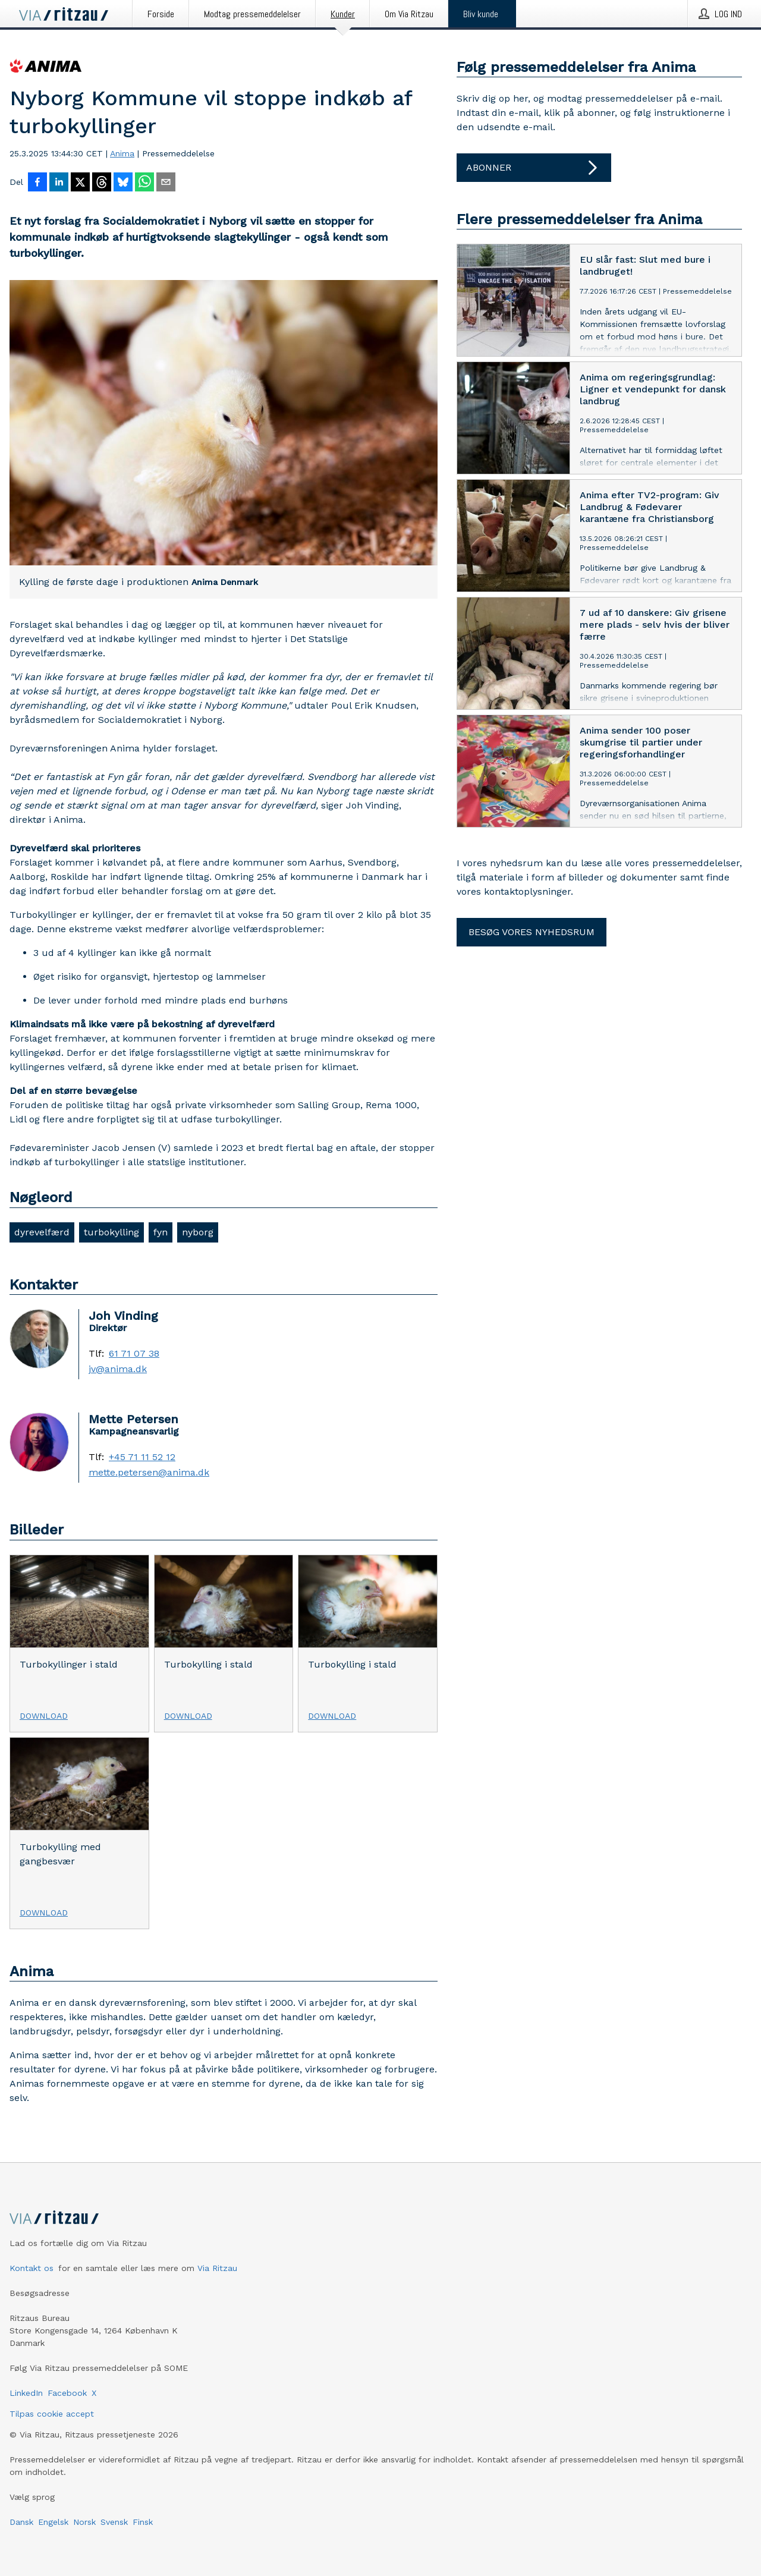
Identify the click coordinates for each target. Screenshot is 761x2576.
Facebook (67, 2393)
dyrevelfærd (42, 1232)
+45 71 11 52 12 (142, 1457)
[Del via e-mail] (165, 183)
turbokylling (111, 1232)
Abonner (534, 168)
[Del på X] (80, 183)
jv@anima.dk (118, 1369)
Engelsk (53, 2522)
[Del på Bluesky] (123, 183)
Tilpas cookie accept (52, 2413)
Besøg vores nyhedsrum (531, 932)
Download (44, 1716)
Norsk (84, 2522)
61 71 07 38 (134, 1353)
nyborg (197, 1232)
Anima (122, 153)
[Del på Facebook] (37, 183)
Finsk (143, 2522)
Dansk (21, 2522)
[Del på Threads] (101, 183)
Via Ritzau (217, 2268)
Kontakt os (32, 2268)
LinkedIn (26, 2393)
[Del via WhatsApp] (144, 183)
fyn (160, 1232)
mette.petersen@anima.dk (149, 1472)
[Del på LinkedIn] (58, 183)
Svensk (114, 2522)
